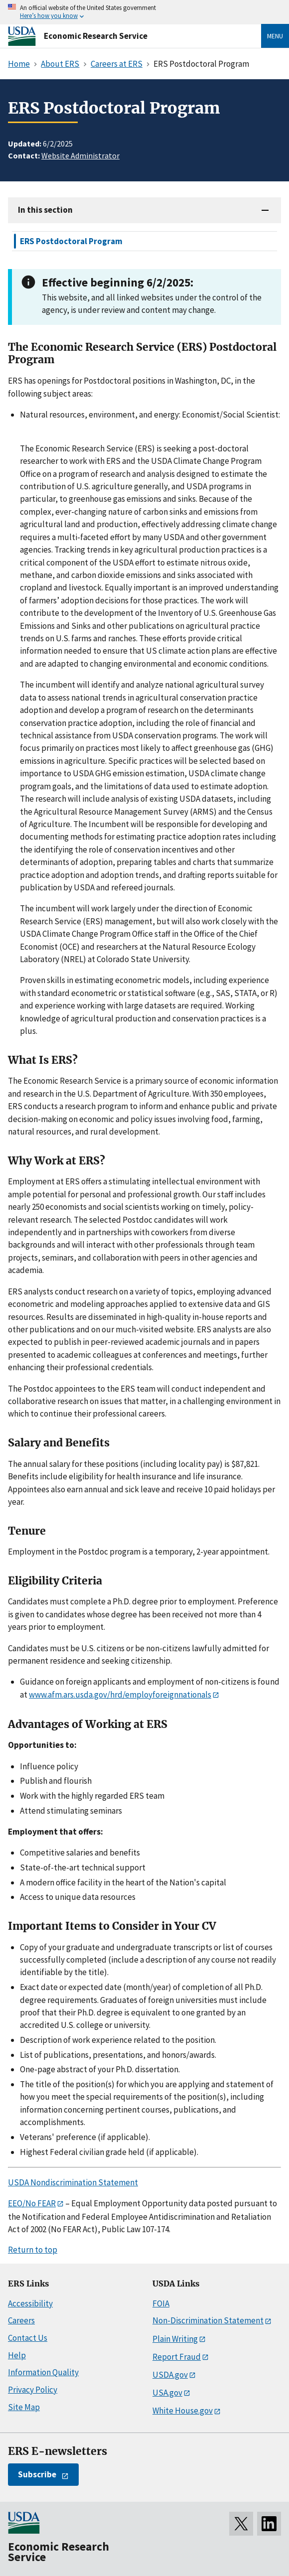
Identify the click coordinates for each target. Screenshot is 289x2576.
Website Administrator (80, 155)
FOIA (160, 2303)
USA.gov (167, 2392)
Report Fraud (176, 2356)
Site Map (24, 2407)
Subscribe (37, 2474)
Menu (275, 35)
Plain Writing (175, 2338)
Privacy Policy (32, 2389)
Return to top (32, 2249)
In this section (45, 209)
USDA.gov (170, 2374)
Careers (21, 2320)
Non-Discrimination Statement (208, 2320)
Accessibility (30, 2303)
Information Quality (43, 2372)
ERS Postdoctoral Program (71, 241)
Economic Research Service (95, 35)
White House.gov (182, 2410)
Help (17, 2355)
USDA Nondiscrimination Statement (73, 2182)
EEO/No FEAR (32, 2203)
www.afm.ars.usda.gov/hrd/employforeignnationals (120, 1694)
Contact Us (27, 2337)
